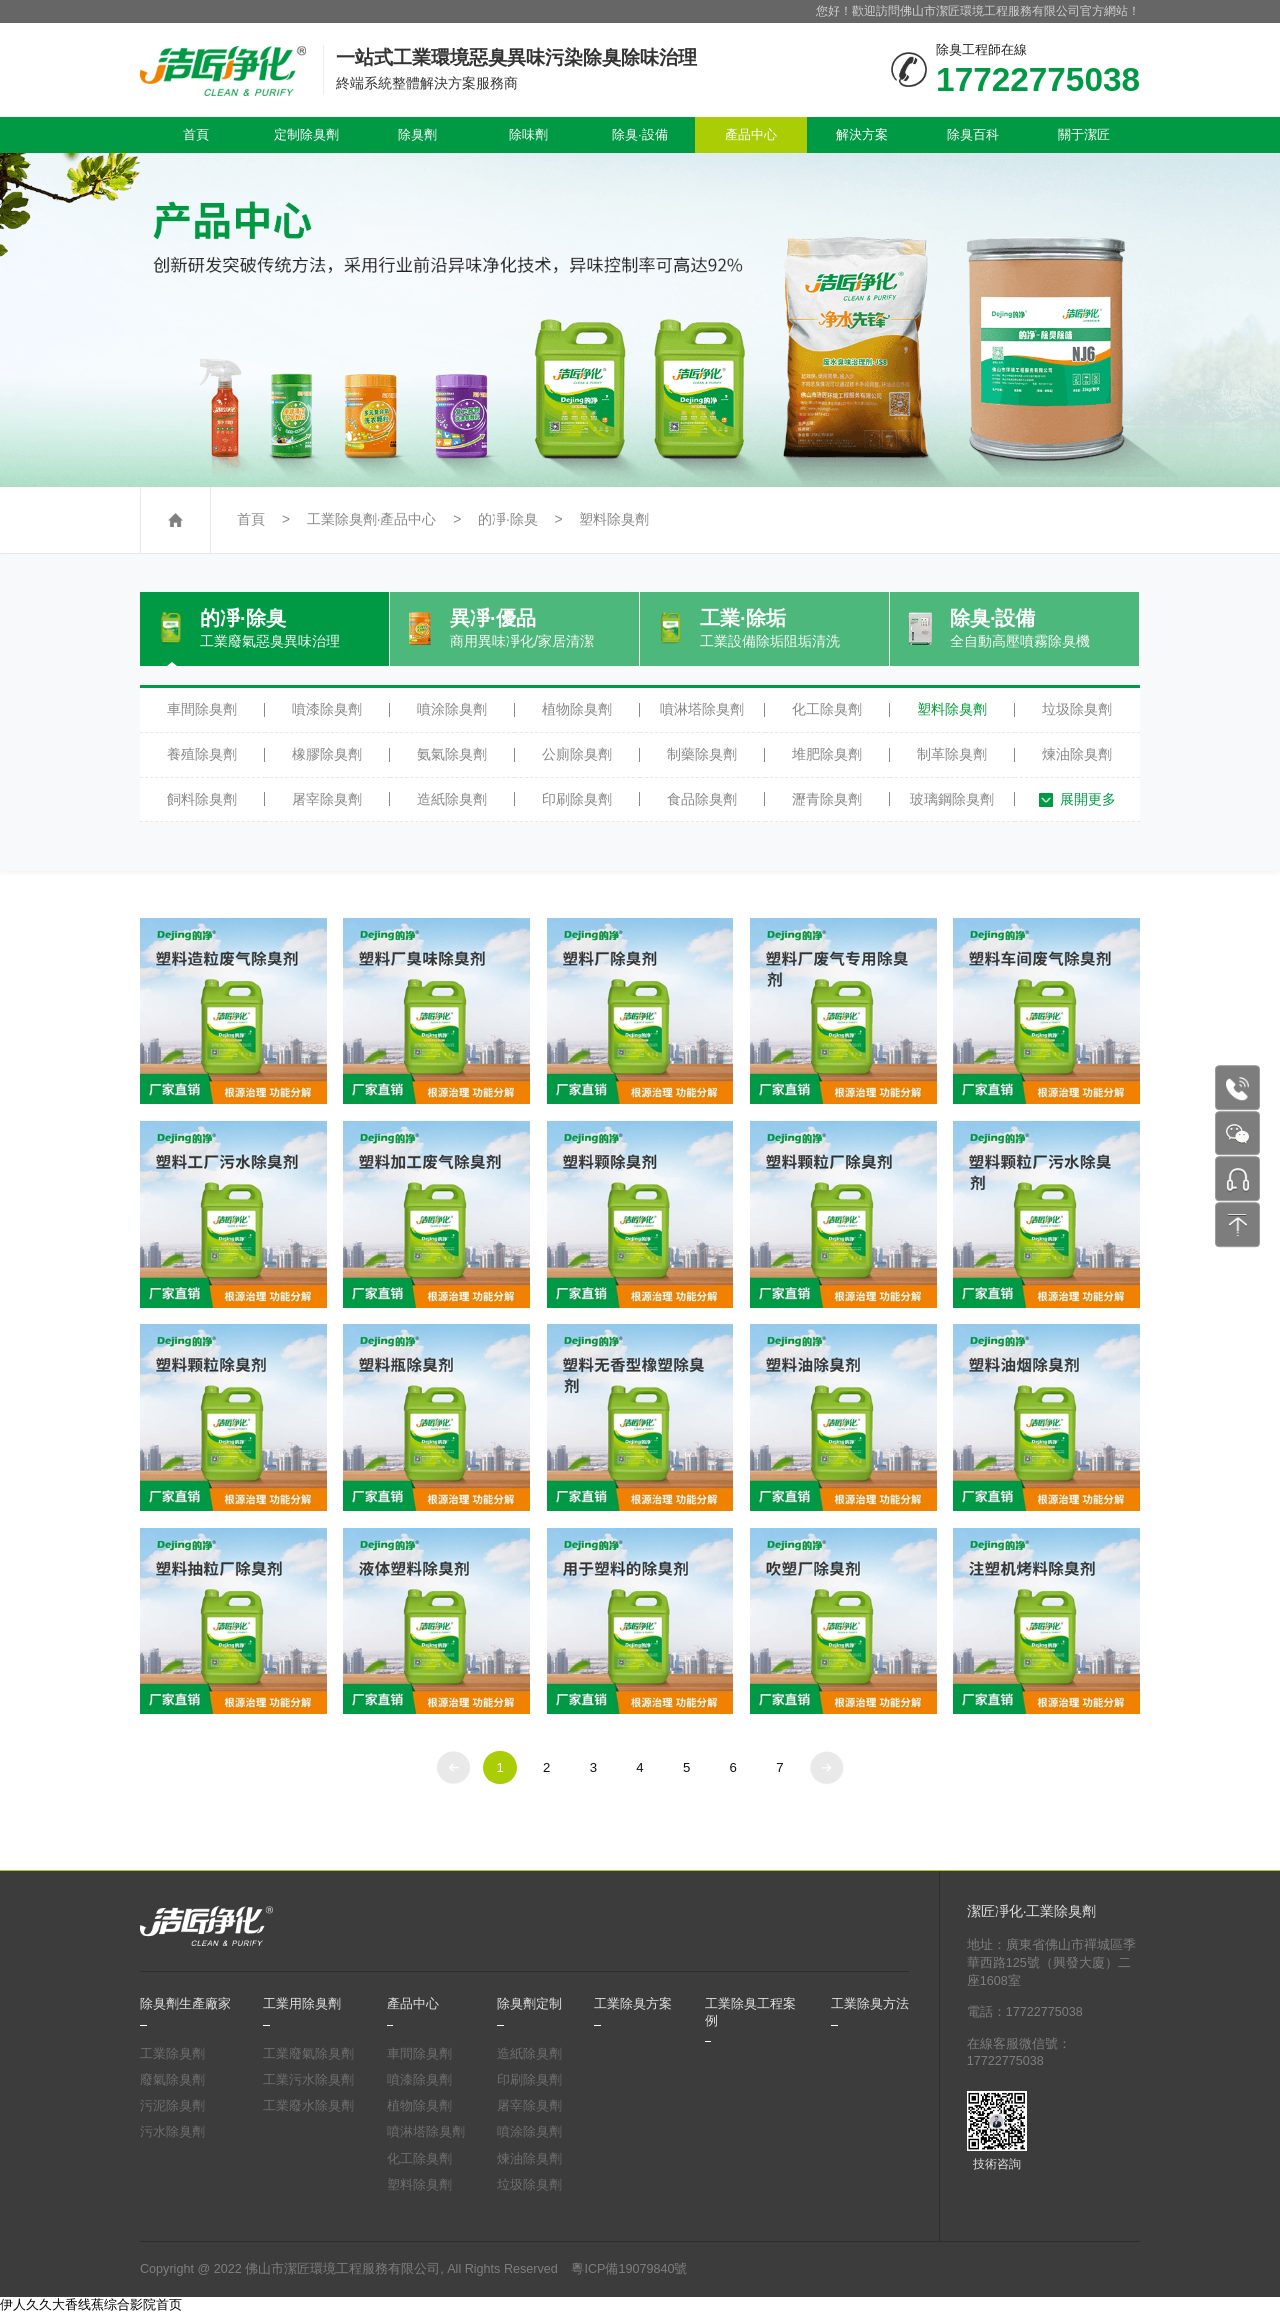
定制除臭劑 (306, 134)
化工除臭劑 (827, 709)
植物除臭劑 (577, 709)
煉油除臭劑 (1077, 754)
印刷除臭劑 (577, 799)
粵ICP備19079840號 (629, 2269)
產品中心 (751, 134)
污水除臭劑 (172, 2132)
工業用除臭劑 (302, 2004)
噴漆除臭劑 (327, 709)
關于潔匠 (1084, 134)
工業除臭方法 (870, 2004)
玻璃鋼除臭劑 (952, 799)
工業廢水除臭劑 (308, 2106)
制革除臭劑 (952, 754)
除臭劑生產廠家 (185, 2004)
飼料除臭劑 (202, 799)
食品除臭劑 (702, 799)
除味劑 (528, 134)
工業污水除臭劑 (308, 2080)
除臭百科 (973, 134)
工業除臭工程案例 (750, 2012)
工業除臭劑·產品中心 (372, 519)
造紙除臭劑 (452, 799)
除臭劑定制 (529, 2004)
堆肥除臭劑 (827, 754)
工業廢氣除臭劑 (308, 2054)
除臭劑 (417, 134)
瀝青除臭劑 (827, 799)
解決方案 (862, 134)
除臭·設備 (640, 134)
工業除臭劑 (172, 2054)
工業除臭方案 (633, 2004)
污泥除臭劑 (172, 2106)
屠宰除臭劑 (327, 799)
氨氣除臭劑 (452, 754)
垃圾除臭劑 (1077, 709)
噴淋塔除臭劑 (702, 709)
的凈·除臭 (508, 519)
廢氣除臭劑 (172, 2080)
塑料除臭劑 (614, 519)
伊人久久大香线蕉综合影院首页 (91, 2304)
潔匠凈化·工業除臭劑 (1032, 1911)
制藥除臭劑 (702, 754)
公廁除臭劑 (577, 754)
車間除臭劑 (202, 709)
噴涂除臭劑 (452, 709)
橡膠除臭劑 (327, 754)
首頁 (196, 134)
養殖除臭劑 (202, 754)
